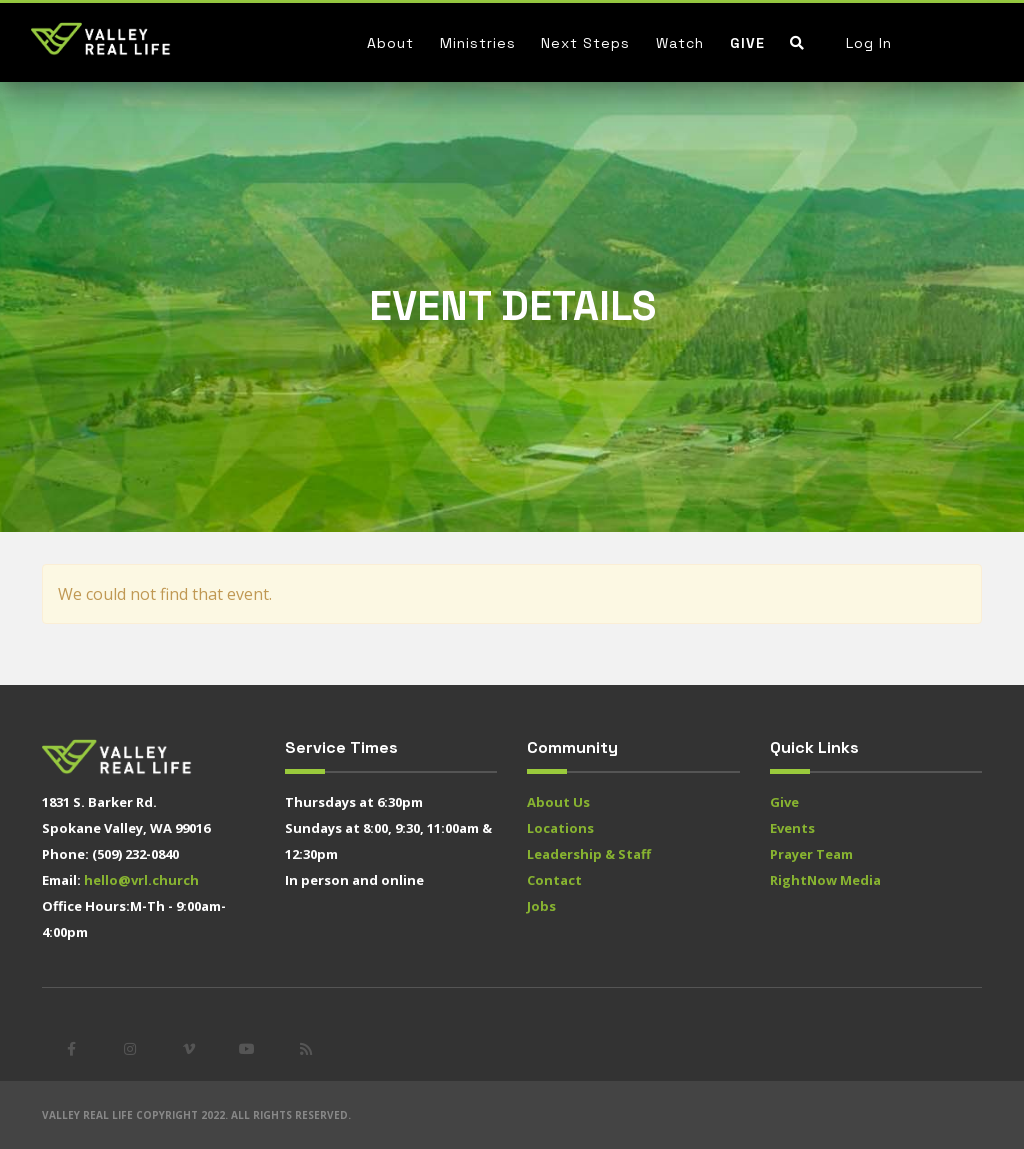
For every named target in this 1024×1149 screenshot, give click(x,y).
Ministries (478, 43)
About (390, 43)
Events (792, 828)
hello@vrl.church (141, 880)
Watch (680, 43)
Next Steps (585, 43)
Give (747, 43)
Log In (869, 43)
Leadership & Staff (589, 854)
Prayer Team (811, 854)
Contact (554, 880)
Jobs (541, 906)
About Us (558, 802)
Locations (560, 828)
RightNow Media (825, 880)
